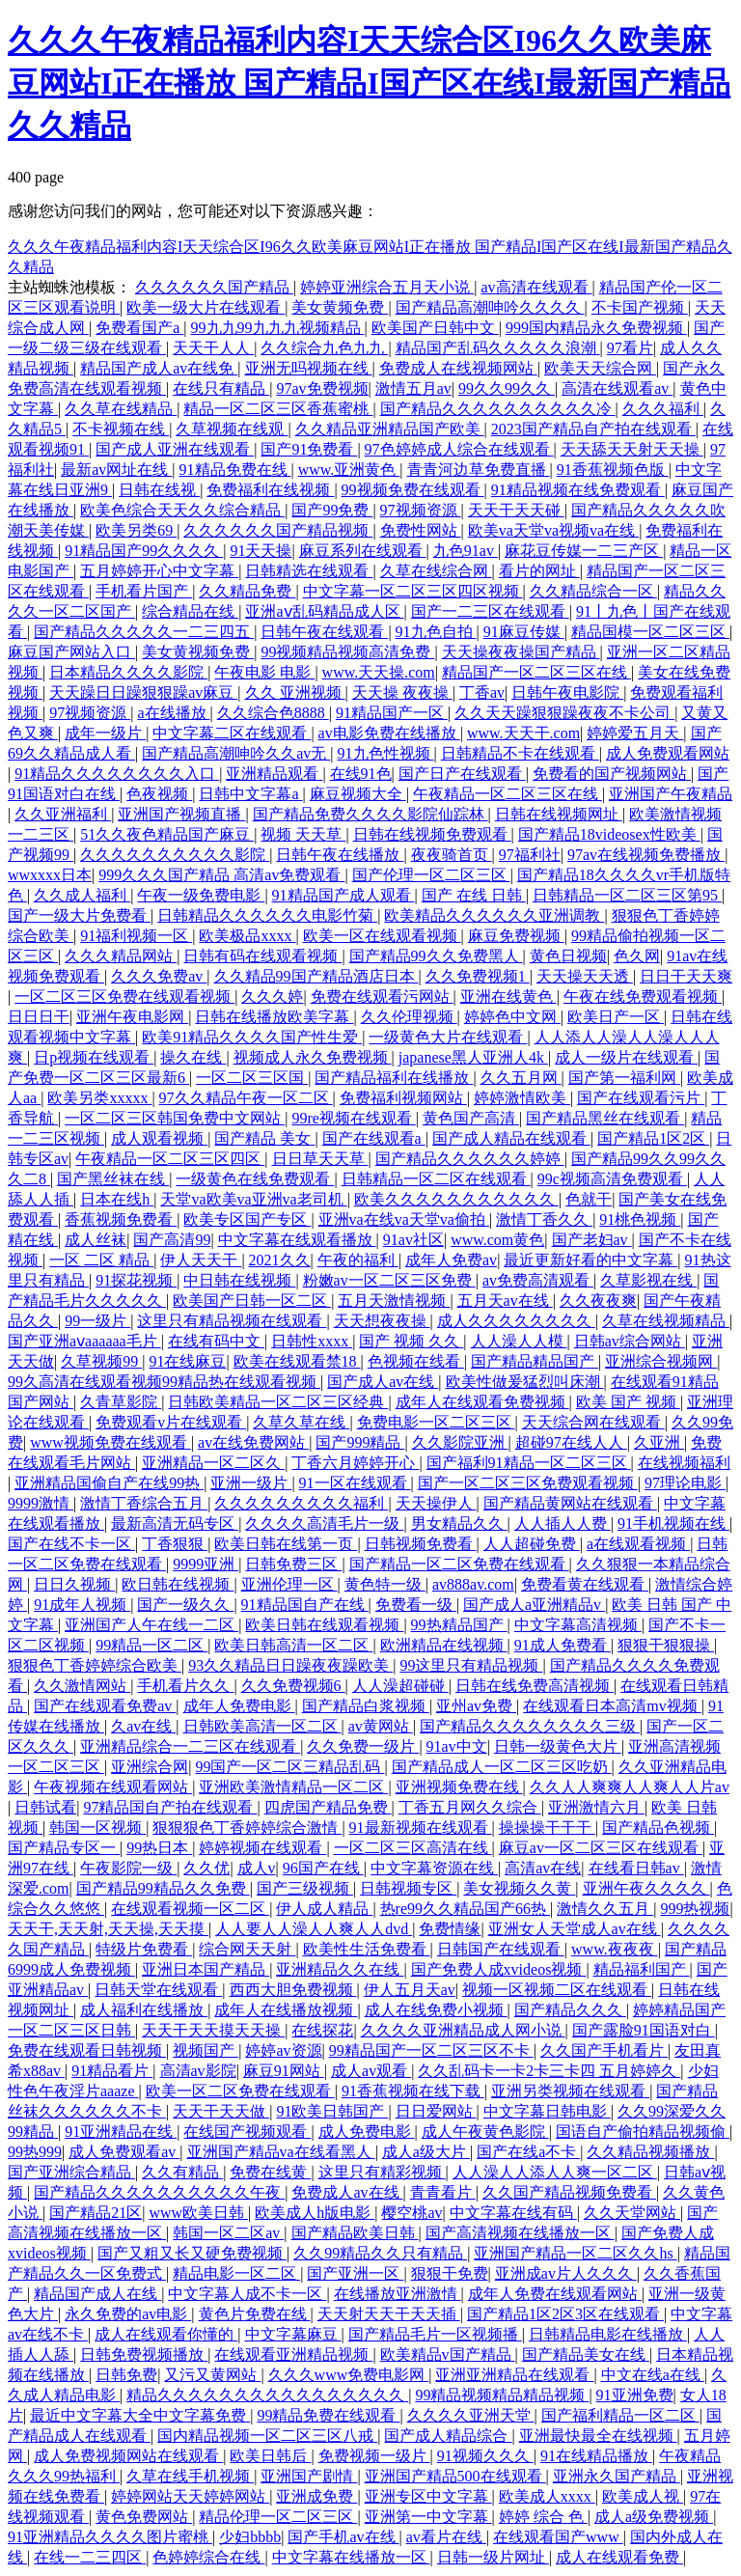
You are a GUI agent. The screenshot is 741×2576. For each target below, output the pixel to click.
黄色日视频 (568, 956)
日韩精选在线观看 (308, 571)
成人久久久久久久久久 (516, 1321)
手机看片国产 (144, 591)
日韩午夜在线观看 (324, 631)
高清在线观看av (617, 388)
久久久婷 (272, 996)
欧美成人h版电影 (314, 2212)
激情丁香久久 (544, 1219)
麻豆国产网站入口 (71, 652)
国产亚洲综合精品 (71, 2172)
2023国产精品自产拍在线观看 (593, 429)
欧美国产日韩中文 (435, 327)
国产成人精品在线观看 (511, 1138)
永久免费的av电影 (128, 2314)
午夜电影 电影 (264, 672)
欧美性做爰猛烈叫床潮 (525, 1381)
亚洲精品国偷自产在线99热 (109, 1483)
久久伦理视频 (409, 1017)
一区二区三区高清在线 (413, 1848)
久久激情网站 (82, 1685)
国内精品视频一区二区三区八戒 (267, 2435)
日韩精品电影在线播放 (608, 2334)
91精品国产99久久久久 (144, 550)
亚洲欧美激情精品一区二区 (293, 1787)
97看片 (630, 348)
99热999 (35, 2152)
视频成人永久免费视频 (312, 1057)
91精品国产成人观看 (343, 895)
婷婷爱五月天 (635, 733)
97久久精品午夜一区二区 (246, 1098)
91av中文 (456, 1746)
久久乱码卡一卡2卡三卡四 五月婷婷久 (549, 2071)
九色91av (465, 550)
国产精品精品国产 (534, 1361)
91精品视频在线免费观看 (578, 490)
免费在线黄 (270, 2172)
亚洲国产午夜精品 (670, 794)
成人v (256, 1868)
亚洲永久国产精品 (616, 2476)
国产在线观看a (373, 1138)
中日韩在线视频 (239, 1280)
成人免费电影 (366, 2131)
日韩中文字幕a (250, 794)
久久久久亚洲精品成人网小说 (463, 2030)
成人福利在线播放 (143, 2010)
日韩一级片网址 (493, 2557)
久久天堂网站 (632, 2212)
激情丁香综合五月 (143, 1503)
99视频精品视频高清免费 (347, 652)
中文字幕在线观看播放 (297, 1240)
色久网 (637, 956)
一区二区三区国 (252, 1077)
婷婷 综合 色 (543, 2516)
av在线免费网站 (253, 1442)
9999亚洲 (205, 1564)
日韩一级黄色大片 (557, 1746)
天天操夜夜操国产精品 (521, 652)
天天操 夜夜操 (402, 692)
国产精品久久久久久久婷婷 (469, 1158)
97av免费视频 (322, 388)
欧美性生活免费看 (366, 1949)
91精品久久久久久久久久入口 (116, 773)
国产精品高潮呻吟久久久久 (490, 307)
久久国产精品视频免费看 (569, 2192)
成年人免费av (451, 1260)
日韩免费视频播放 (143, 2354)
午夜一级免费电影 (200, 895)
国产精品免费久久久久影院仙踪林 (370, 814)
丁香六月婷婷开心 (355, 1462)
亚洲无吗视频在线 (308, 368)
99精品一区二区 (151, 1645)
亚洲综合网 (149, 1767)
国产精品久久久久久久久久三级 (530, 1726)
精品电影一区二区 (236, 2273)
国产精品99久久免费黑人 (436, 956)
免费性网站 (420, 530)
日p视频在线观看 (93, 1057)
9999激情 (40, 1503)
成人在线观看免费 (619, 2557)
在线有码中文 (216, 1341)
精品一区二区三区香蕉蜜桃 (277, 409)
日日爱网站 (436, 2111)
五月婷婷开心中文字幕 (159, 571)
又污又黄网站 (212, 2375)
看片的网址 (539, 571)
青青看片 (443, 2192)
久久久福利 (662, 409)
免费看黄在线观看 (584, 1584)
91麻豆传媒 (523, 631)
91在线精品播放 (596, 2456)
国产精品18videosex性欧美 (609, 834)
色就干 (588, 1199)
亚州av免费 (476, 1706)
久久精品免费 (247, 591)
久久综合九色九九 (324, 348)
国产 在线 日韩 (474, 895)
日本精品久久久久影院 (128, 672)
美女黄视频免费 (198, 652)
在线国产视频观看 (247, 2131)
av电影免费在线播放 (389, 733)
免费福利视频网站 (403, 1098)
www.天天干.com (523, 733)
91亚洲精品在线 (121, 2131)
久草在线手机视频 (190, 2476)
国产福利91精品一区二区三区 (528, 1462)
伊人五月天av (409, 1989)
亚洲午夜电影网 (132, 1017)
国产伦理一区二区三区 (431, 875)
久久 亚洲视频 (295, 692)
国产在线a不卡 (528, 2152)
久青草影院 (120, 1402)
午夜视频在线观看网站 (113, 1787)
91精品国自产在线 (305, 1604)
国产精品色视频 (658, 1827)
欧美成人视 (642, 2496)
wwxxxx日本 (50, 875)
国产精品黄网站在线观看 (570, 1503)
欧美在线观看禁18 (297, 1361)
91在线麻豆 (187, 1361)
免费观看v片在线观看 (171, 1422)
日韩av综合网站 (629, 1341)
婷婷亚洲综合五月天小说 (387, 287)
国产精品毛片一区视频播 (435, 2334)
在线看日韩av (636, 1868)
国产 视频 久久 (411, 1341)
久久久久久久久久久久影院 (174, 854)
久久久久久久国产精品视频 (277, 530)
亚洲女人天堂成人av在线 (574, 1929)
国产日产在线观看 (462, 773)
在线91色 (361, 773)
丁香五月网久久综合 (469, 1807)
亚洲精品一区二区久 (213, 1462)
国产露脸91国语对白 (643, 2030)
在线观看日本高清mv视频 (611, 1706)
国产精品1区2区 (653, 1138)
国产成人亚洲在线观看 (175, 449)
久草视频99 (101, 1361)
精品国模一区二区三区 (650, 631)
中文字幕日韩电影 (547, 2111)
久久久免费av (158, 976)
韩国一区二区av (228, 2233)
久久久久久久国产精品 (214, 287)
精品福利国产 (641, 1969)
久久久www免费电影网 (348, 2375)
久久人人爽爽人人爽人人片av (629, 1787)
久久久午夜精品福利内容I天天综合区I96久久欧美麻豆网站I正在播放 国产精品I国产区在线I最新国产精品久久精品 (369, 83)
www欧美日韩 (198, 2212)
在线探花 (322, 2030)
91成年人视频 (82, 1604)
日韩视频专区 (408, 1888)
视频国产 (205, 2050)
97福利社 (530, 854)
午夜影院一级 (128, 1868)
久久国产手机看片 (604, 2050)
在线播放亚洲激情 (397, 2293)
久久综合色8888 (273, 713)
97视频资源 (420, 510)
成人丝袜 (95, 1240)
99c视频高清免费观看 (612, 1179)
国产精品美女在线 (585, 2354)
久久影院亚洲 (460, 1442)
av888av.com (473, 1584)
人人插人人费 (562, 1523)
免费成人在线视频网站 (458, 368)
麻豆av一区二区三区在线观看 (600, 1848)
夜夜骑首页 (451, 854)
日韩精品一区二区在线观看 (436, 1179)
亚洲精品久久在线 (339, 1969)
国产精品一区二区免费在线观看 (459, 1564)
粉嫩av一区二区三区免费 (389, 1280)
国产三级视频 (305, 1888)
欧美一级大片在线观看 (205, 307)
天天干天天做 (221, 2111)
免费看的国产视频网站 (612, 773)
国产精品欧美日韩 (355, 2233)
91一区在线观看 (355, 1483)
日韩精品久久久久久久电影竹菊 (267, 915)
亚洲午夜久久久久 (646, 1888)
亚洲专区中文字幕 (428, 2496)
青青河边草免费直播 (478, 469)
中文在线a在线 (652, 2375)
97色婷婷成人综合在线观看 (459, 449)
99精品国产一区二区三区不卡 (431, 2050)
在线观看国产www (558, 2537)
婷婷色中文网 (512, 1017)
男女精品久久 (459, 1523)
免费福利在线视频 (270, 490)
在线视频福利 (684, 1462)
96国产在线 (323, 1868)
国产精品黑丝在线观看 (605, 1118)
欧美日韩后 (270, 2456)
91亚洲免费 (634, 2395)
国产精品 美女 (264, 1138)
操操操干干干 (547, 1827)
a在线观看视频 (638, 1544)
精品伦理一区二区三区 (278, 2516)
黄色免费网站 (144, 2516)
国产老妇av (592, 1240)
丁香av (482, 692)
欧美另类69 (136, 530)
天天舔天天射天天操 (632, 449)
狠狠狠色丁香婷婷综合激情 (247, 1827)
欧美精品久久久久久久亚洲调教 (494, 915)
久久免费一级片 (363, 1746)
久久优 (206, 1868)
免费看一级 (415, 1604)
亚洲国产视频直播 (181, 814)
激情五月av (413, 388)
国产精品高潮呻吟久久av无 (236, 753)
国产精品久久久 (570, 2010)
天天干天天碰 (516, 510)
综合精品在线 (190, 611)
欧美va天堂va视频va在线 (553, 530)
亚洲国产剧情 (309, 2476)
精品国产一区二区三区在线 (536, 672)
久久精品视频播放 (650, 2152)
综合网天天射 (247, 1949)
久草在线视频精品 (665, 1321)
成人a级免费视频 (653, 2516)
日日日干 (38, 1017)
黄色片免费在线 (255, 2314)
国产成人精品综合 (447, 2435)
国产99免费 (331, 510)
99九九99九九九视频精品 (278, 327)
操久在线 (193, 1057)
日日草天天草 (320, 1158)
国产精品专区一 (64, 1848)
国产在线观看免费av (105, 1706)
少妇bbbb (250, 2537)
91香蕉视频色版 (613, 469)
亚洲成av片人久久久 (566, 2273)
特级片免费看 (144, 1949)
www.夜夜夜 (614, 1949)
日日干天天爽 (686, 976)
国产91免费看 (309, 449)
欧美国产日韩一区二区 (252, 1300)
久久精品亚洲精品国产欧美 (389, 429)
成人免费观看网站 (667, 753)
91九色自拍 (436, 631)
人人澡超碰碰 (400, 1685)
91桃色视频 (639, 1219)
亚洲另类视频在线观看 (570, 2091)
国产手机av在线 (343, 2537)
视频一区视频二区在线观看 (556, 1989)
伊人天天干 (200, 1260)
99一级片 (97, 1321)
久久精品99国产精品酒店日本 (316, 976)
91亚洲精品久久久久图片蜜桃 (110, 2537)
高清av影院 (198, 2071)
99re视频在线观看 (353, 1118)
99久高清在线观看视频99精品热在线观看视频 (164, 1381)
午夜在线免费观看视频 (642, 996)
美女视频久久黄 (519, 1888)
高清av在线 (543, 1868)
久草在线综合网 (436, 571)
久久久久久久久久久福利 (301, 1503)
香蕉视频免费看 (121, 1219)
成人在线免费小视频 (436, 2010)
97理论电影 (685, 1483)
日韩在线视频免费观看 (432, 834)
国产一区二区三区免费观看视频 (528, 1483)
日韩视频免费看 (421, 1544)
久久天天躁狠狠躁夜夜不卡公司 (564, 713)
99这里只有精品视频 (470, 1665)
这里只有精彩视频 (382, 2172)
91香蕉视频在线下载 (413, 2091)
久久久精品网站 (121, 956)
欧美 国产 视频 (628, 1402)
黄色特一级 (384, 1584)
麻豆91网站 (283, 2071)
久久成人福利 (82, 895)
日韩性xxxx (311, 1341)
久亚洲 (659, 1442)
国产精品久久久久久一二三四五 (144, 631)
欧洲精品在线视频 (444, 1645)
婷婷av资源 (283, 2050)
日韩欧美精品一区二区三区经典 (278, 1402)
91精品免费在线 (235, 469)
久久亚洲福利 (62, 814)
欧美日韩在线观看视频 (324, 1625)
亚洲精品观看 (274, 773)
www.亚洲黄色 (349, 469)
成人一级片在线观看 (626, 1057)
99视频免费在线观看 (413, 490)
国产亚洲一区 (355, 2273)
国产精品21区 (95, 2212)
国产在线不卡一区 (71, 1544)
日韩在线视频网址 (558, 814)
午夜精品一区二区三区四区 (169, 1158)
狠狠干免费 (449, 2273)
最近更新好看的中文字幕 (590, 1260)
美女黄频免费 (339, 307)
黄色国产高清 (471, 1118)
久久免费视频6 (293, 1685)
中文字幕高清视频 (578, 1625)
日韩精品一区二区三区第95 (627, 895)
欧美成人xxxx (547, 2496)
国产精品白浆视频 (365, 1706)
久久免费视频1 (477, 976)
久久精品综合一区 (593, 591)
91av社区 (413, 1240)
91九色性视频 (386, 753)
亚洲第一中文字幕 (428, 2516)
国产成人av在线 (382, 1381)
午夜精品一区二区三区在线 (507, 794)
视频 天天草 (303, 834)
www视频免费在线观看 (110, 1442)
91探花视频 (136, 1280)
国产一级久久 (185, 1604)
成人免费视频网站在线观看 (128, 2456)
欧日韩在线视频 (177, 1584)
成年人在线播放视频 (285, 2010)
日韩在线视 (159, 490)
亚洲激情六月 (596, 1807)
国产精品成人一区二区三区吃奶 (502, 1767)
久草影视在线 (648, 1280)
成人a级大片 (426, 2152)
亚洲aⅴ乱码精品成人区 (324, 611)
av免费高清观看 (537, 1280)
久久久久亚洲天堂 (471, 2415)
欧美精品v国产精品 (447, 2354)
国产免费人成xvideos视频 (499, 1969)
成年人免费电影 (239, 1706)
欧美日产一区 (615, 1017)
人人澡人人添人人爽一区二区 (555, 2172)
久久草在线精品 (121, 409)
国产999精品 (360, 1442)
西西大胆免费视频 (293, 1989)
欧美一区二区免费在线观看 (240, 2091)
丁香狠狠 (174, 1544)
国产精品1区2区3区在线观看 (565, 2314)
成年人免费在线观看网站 (555, 2293)
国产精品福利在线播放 (394, 1077)
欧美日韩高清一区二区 (293, 1645)
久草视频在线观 (232, 429)
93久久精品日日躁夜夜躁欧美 (290, 1665)
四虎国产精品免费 (328, 1807)
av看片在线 (446, 2537)
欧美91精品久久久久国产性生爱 (252, 1037)
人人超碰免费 (531, 1544)
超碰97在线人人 (571, 1442)
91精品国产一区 (392, 713)
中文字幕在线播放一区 (351, 2557)
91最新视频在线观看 (420, 1827)
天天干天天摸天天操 (213, 2030)
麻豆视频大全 (358, 794)
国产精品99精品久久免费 (163, 1888)
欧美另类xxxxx (99, 1098)
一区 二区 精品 (101, 1260)
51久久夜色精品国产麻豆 (167, 834)
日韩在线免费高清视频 (534, 1685)
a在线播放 (173, 713)
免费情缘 (449, 1929)
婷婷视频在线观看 (262, 1848)
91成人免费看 (562, 1645)
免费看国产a (139, 327)
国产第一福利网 (624, 1077)
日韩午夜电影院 (567, 692)
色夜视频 (159, 794)
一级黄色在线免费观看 (255, 1179)
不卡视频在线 (120, 429)
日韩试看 (45, 1807)
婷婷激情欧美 (522, 1098)
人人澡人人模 (519, 1341)
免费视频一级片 (374, 2456)
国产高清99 (171, 1240)
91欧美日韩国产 (332, 2111)
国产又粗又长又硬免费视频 (192, 2253)
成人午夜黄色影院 (485, 2131)
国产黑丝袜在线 (113, 1179)
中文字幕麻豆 (293, 2334)
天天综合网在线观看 (593, 1422)
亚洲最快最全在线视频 (598, 2435)
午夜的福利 (357, 1260)
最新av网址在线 (116, 469)
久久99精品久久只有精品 (380, 2253)
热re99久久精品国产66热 (465, 1908)
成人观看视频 (159, 1138)
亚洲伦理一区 (289, 1584)
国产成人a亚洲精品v (534, 1604)
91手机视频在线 (673, 1523)
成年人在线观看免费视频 (482, 1402)
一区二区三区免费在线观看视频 (124, 996)
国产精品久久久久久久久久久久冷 (498, 409)
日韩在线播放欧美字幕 (274, 1017)
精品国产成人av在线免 (158, 368)
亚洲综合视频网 (661, 1361)
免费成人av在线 (346, 2192)
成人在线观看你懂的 (166, 2334)
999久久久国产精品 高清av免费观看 (221, 875)
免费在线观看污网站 (382, 996)
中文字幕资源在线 (434, 1868)
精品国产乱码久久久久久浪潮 (498, 348)
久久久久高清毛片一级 (324, 1523)
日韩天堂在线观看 (158, 1989)
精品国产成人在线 (97, 2293)
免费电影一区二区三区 (436, 1422)
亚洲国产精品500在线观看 (455, 2476)
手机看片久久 (185, 1685)
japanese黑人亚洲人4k (473, 1057)
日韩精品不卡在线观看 (520, 753)
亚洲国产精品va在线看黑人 (281, 2152)
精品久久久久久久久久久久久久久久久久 (267, 2395)
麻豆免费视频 (516, 936)
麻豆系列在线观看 (362, 550)
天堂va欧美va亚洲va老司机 (253, 1199)
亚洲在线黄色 (508, 996)
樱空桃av (411, 2212)
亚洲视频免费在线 (459, 1787)
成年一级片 (105, 733)
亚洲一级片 (250, 1483)
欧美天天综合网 (600, 368)
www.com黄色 (497, 1240)
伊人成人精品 (324, 1908)
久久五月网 (521, 1077)
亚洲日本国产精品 (205, 1969)
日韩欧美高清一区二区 (262, 1726)
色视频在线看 (416, 1361)
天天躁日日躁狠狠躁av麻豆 (143, 692)
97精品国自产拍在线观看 (170, 1807)
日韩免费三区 (293, 1564)
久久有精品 (182, 2172)
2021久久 (280, 1260)
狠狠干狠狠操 (666, 1645)
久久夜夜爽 (598, 1300)
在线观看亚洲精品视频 (293, 2354)
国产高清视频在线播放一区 (520, 2233)
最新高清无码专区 (174, 1523)
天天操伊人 (436, 1503)
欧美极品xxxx (247, 936)
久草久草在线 (301, 1422)
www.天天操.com (378, 672)
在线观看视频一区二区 (190, 1908)
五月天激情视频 (394, 1300)
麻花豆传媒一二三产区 (584, 550)
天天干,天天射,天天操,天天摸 (108, 1929)
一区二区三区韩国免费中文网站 (175, 1118)
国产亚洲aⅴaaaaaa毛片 (84, 1341)
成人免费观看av (124, 2152)
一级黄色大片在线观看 (448, 1037)
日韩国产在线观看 (500, 1949)
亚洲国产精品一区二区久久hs (575, 2253)
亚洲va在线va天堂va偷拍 (403, 1219)
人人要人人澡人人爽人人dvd (313, 1929)
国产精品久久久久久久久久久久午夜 (159, 2192)
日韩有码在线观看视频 (262, 956)
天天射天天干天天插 (388, 2314)
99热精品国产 (459, 1625)
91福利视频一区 (136, 936)
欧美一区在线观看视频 (382, 936)
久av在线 (143, 1726)
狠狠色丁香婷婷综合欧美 (94, 1665)
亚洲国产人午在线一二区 (151, 1625)
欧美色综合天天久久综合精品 (182, 510)
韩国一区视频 (97, 1827)
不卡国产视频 (639, 307)
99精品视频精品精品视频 (502, 2395)
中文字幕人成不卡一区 (247, 2293)
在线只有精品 (221, 388)
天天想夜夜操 (382, 1321)
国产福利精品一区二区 (620, 2415)
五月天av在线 (505, 1300)
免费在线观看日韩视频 (87, 2050)
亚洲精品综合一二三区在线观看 (190, 1746)
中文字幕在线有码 (513, 2212)
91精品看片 (111, 2071)
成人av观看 (371, 2071)
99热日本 (159, 1848)
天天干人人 (213, 348)
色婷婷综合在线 (208, 2557)
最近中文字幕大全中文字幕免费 (140, 2415)
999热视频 (694, 1908)
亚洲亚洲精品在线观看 (514, 2375)
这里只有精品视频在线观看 (231, 1321)
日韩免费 (126, 2375)
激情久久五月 (605, 1908)
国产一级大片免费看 (79, 915)
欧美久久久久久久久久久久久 (456, 1199)
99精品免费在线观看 (328, 2415)
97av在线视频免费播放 (646, 854)
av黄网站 (380, 1726)
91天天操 (260, 550)
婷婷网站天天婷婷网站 (190, 2496)
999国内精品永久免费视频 (596, 327)
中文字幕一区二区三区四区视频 (413, 591)
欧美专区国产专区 (247, 1219)
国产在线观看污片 (640, 1098)
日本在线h (116, 1199)
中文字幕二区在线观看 (231, 733)
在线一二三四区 (90, 2557)
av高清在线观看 (535, 287)
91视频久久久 (485, 2456)
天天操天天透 (584, 976)
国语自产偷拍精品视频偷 (642, 2131)
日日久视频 (74, 1584)
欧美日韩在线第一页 (285, 1544)
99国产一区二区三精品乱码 (289, 1767)
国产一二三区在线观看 (490, 611)
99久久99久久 (506, 388)
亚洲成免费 (316, 2496)
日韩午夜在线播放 (339, 854)
